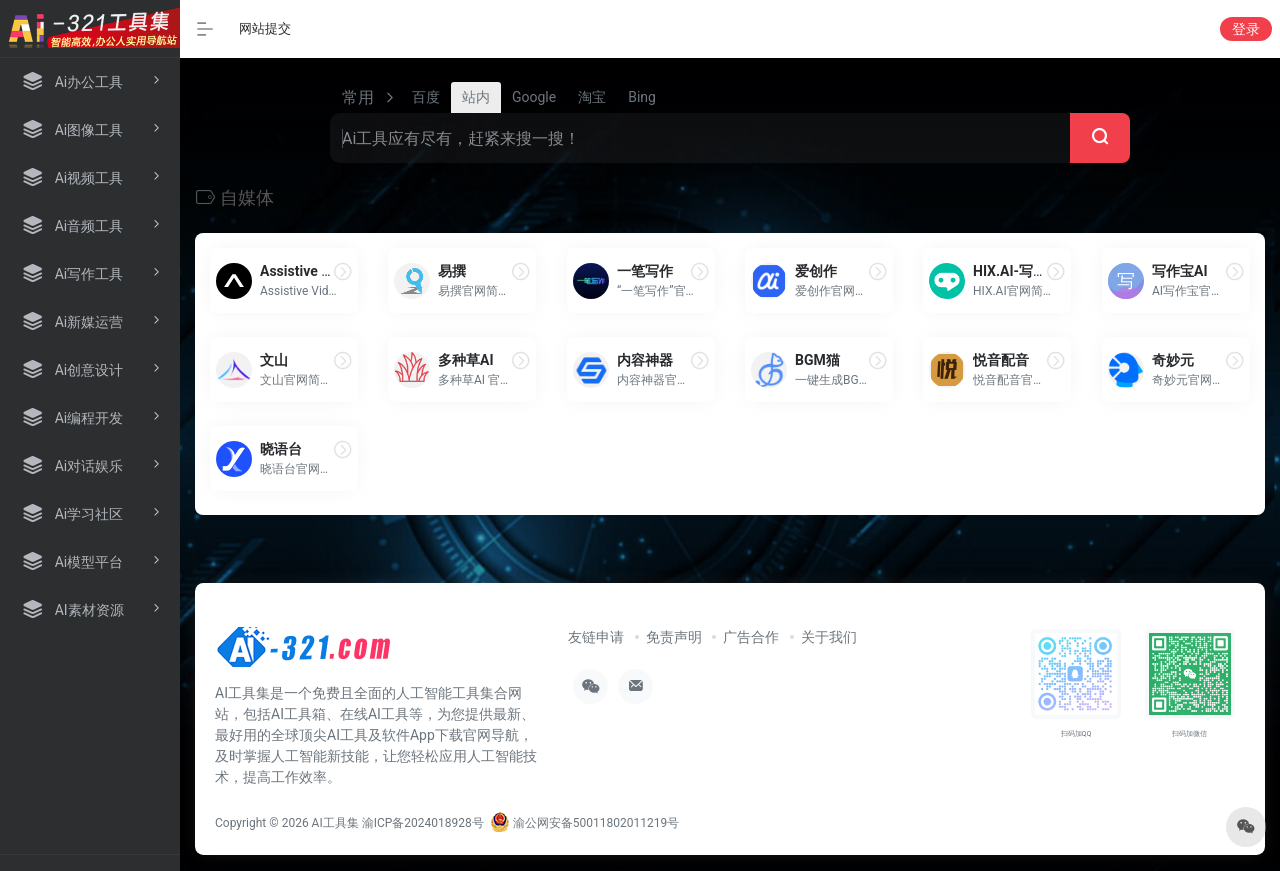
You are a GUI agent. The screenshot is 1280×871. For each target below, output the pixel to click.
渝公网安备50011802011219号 (584, 823)
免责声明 (674, 637)
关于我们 (829, 637)
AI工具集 (335, 823)
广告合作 (751, 637)
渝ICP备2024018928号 (423, 823)
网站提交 (265, 28)
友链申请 (596, 637)
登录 (1246, 29)
